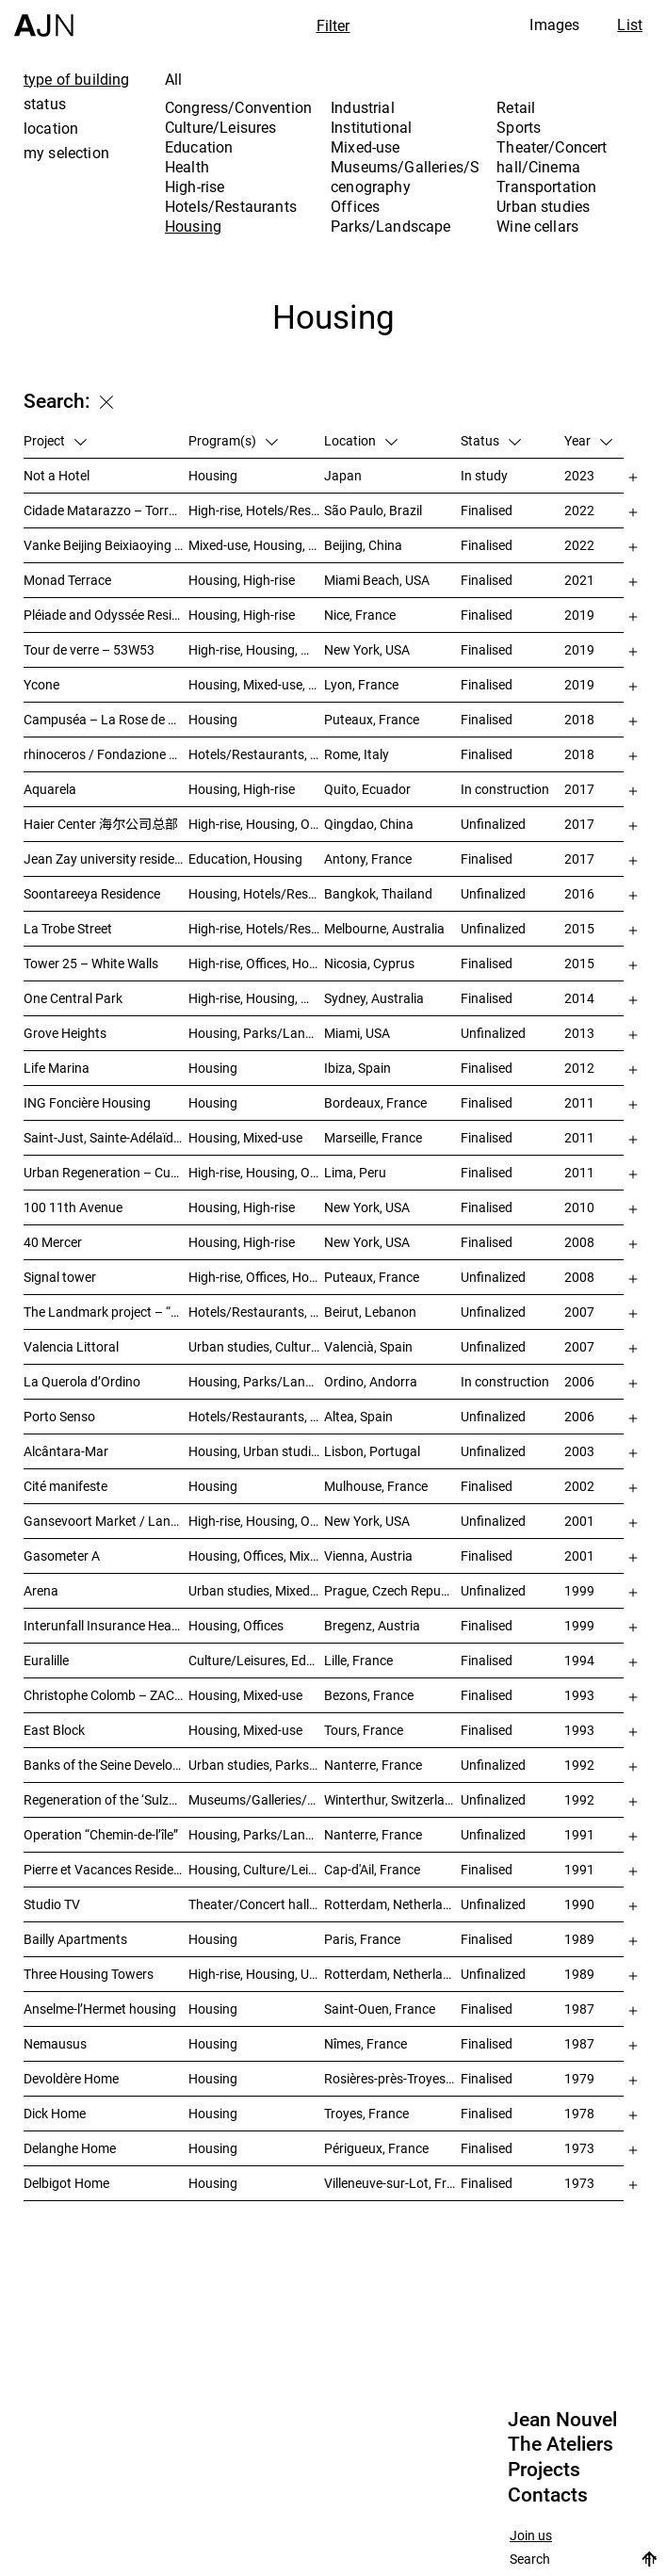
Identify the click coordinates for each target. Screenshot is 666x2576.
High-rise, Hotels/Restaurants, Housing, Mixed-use (256, 928)
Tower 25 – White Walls (91, 963)
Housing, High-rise (241, 580)
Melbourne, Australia (384, 928)
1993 (579, 1695)
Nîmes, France (365, 2043)
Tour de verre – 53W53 (89, 649)
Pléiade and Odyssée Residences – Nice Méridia (106, 615)
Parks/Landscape (390, 226)
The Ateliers (560, 2444)
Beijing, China (363, 545)
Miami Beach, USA (377, 580)
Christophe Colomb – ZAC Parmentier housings (106, 1695)
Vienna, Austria (368, 1555)
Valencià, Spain (368, 1346)
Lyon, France (361, 684)
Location (361, 440)
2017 (579, 789)
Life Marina (56, 1068)
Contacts (548, 2495)
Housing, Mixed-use (245, 1137)
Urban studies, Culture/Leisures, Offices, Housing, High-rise (256, 1346)
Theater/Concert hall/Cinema (551, 157)
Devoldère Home (71, 2078)
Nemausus (55, 2043)
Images (554, 24)
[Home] (43, 18)
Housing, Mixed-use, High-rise (256, 684)
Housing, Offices (236, 1625)
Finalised (486, 510)
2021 (579, 580)
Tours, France (363, 1730)
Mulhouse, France (376, 1486)
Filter (333, 25)
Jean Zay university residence (106, 858)
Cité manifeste (65, 1486)
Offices (355, 206)
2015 (579, 928)
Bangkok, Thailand (378, 893)
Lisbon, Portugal (372, 1451)
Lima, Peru (355, 1172)
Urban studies (543, 206)
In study (484, 475)
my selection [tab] (66, 152)
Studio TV (52, 1904)
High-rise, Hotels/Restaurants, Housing (256, 510)
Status (491, 440)
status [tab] (45, 103)
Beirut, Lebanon (370, 1311)
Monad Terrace (67, 580)
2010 (579, 1207)
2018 (579, 719)
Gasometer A (62, 1555)
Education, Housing (245, 858)
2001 (579, 1521)
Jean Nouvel (562, 2419)
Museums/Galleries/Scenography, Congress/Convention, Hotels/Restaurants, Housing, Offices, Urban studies (256, 1799)
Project (55, 440)
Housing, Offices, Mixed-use (256, 1555)
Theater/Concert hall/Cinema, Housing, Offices (256, 1904)
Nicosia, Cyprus (369, 963)
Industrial (363, 107)
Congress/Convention (238, 107)
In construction (505, 789)
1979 (579, 2078)
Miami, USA (357, 1033)
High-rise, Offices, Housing (256, 963)
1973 (579, 2148)
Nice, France (360, 615)
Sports (518, 127)
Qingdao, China (369, 824)
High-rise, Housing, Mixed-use (256, 998)
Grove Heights (65, 1033)
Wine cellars (537, 226)
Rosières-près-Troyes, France (392, 2078)
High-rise (194, 186)
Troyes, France (366, 2113)
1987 (579, 2008)
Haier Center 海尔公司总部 (101, 824)
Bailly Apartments (75, 1939)
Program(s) (233, 440)
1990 (579, 1904)
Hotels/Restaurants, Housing (256, 1416)
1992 (579, 1765)
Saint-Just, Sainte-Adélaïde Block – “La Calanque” (106, 1137)
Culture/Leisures (221, 127)
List (629, 24)
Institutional (371, 127)
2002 (579, 1486)
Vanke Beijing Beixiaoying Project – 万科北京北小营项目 (106, 545)
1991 (579, 1834)
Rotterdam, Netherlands (392, 1904)
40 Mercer (53, 1242)
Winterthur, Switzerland (392, 1799)
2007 (579, 1311)
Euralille (46, 1660)
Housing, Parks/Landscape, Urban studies (256, 1834)
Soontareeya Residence (92, 893)
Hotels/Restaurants (231, 206)
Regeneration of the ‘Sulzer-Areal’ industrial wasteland (106, 1799)
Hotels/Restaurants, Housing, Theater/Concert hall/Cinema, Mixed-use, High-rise (256, 1311)
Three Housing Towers (89, 1974)
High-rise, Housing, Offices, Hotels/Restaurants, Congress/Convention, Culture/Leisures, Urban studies (256, 1172)
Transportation (546, 186)
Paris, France (362, 1939)
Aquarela (50, 789)
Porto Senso (59, 1416)
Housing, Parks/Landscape (256, 1381)
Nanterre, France (373, 1765)
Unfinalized (493, 824)
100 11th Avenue (73, 1207)
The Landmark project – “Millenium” (106, 1311)
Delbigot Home (66, 2183)
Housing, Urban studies (256, 1451)
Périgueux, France (376, 2148)
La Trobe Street (68, 928)
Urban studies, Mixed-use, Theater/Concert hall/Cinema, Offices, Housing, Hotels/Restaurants (256, 1590)
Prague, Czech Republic (392, 1590)
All (173, 79)
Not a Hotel (56, 475)
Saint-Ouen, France (379, 2008)
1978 (579, 2113)
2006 (579, 1381)
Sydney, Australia (374, 998)
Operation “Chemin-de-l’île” (101, 1834)
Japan (343, 475)
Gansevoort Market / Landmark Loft (106, 1521)
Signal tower (60, 1277)
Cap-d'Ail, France (372, 1869)
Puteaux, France (371, 719)
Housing (193, 226)
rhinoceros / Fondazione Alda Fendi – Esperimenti (106, 754)
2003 (579, 1451)
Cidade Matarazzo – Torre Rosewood (106, 510)
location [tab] (51, 128)
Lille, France (358, 1660)
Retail (515, 107)
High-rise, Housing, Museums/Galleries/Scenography (256, 649)
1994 (579, 1660)
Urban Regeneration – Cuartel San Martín (106, 1172)
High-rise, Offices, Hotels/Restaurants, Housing (256, 1277)
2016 (579, 893)
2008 (579, 1242)
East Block (54, 1730)
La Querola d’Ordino (82, 1381)
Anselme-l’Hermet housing (100, 2008)
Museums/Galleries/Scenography (405, 176)
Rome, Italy (356, 754)
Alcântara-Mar (66, 1451)
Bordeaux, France (375, 1102)
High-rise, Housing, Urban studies (256, 1974)
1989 (579, 1939)
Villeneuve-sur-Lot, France (392, 2183)
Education (199, 147)
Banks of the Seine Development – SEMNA (106, 1765)
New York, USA (367, 649)
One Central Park (73, 998)
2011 (579, 1102)
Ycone (41, 684)
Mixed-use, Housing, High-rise (256, 545)
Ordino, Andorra (370, 1381)
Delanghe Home (70, 2148)
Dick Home (55, 2113)
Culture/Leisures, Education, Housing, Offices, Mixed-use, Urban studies (256, 1660)
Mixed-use (365, 147)
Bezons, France (369, 1695)
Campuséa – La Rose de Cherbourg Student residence (106, 719)
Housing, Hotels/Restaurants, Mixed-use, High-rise (256, 893)
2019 (579, 615)
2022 (579, 510)
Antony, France (368, 858)
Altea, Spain (358, 1416)
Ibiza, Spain (357, 1068)
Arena (41, 1590)
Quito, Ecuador (367, 789)
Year (588, 440)
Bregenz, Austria (372, 1625)
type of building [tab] (77, 79)
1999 (579, 1590)
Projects (544, 2469)
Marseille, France (373, 1137)
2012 (579, 1068)
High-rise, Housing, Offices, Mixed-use (256, 824)
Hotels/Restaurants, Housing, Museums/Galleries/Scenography (256, 754)
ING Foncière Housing (87, 1102)
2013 (579, 1033)
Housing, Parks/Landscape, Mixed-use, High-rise (256, 1033)
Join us (531, 2536)
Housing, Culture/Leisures (256, 1869)
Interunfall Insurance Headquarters (106, 1625)
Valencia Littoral (71, 1346)
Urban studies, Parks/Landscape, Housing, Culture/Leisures (256, 1765)
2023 (579, 475)
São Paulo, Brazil (373, 510)
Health (187, 166)
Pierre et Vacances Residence (106, 1869)
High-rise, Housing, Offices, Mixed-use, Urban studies (256, 1521)
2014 (579, 998)
